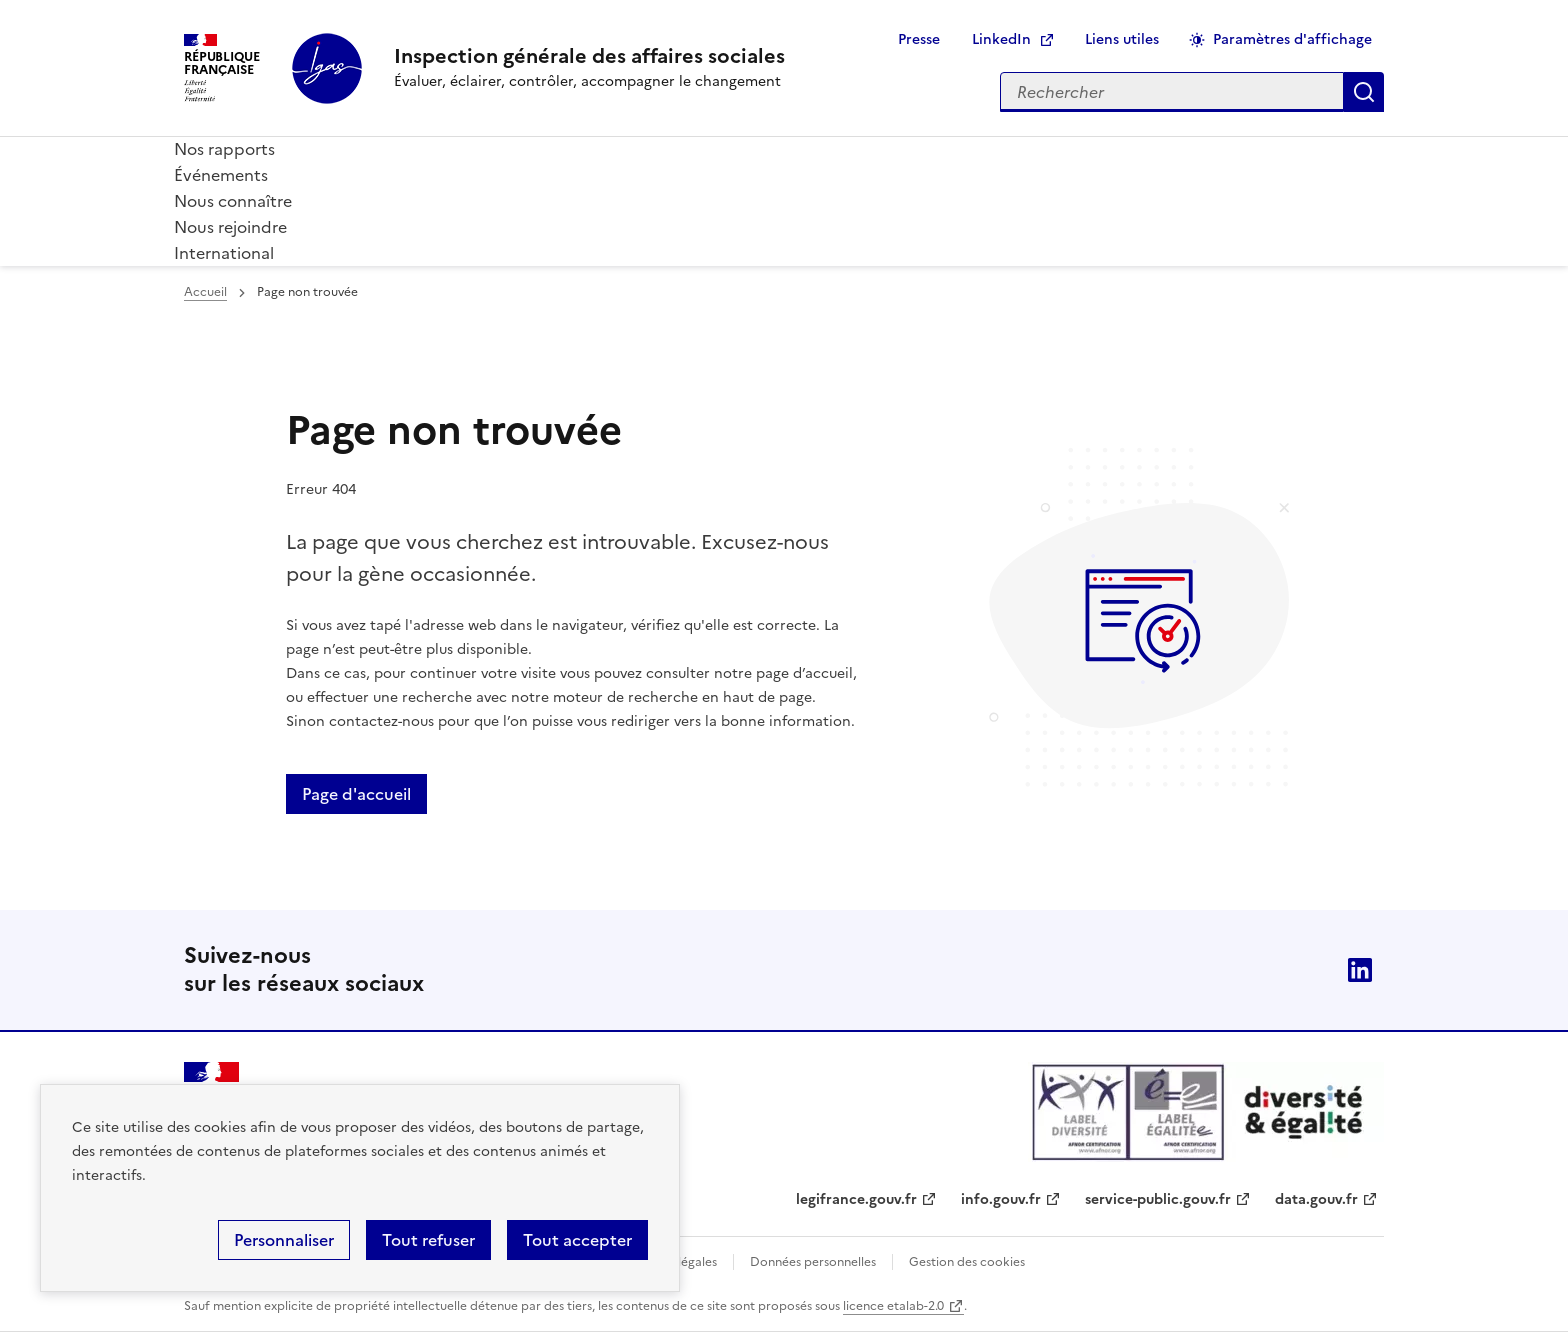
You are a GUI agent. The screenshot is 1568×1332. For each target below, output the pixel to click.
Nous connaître (233, 201)
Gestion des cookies (967, 1262)
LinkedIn (1001, 39)
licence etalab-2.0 (893, 1306)
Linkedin (1360, 970)
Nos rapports (224, 149)
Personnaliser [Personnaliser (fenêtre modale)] (284, 1240)
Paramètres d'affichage (1292, 39)
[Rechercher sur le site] (1172, 92)
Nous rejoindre (230, 227)
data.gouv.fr (1316, 1199)
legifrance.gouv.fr (856, 1199)
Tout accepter (577, 1240)
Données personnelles (813, 1262)
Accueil (205, 292)
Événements (221, 175)
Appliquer (1364, 92)
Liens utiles (1122, 39)
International (224, 253)
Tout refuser (428, 1240)
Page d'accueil (356, 794)
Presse (919, 39)
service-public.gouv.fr (1158, 1199)
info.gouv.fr (1001, 1199)
